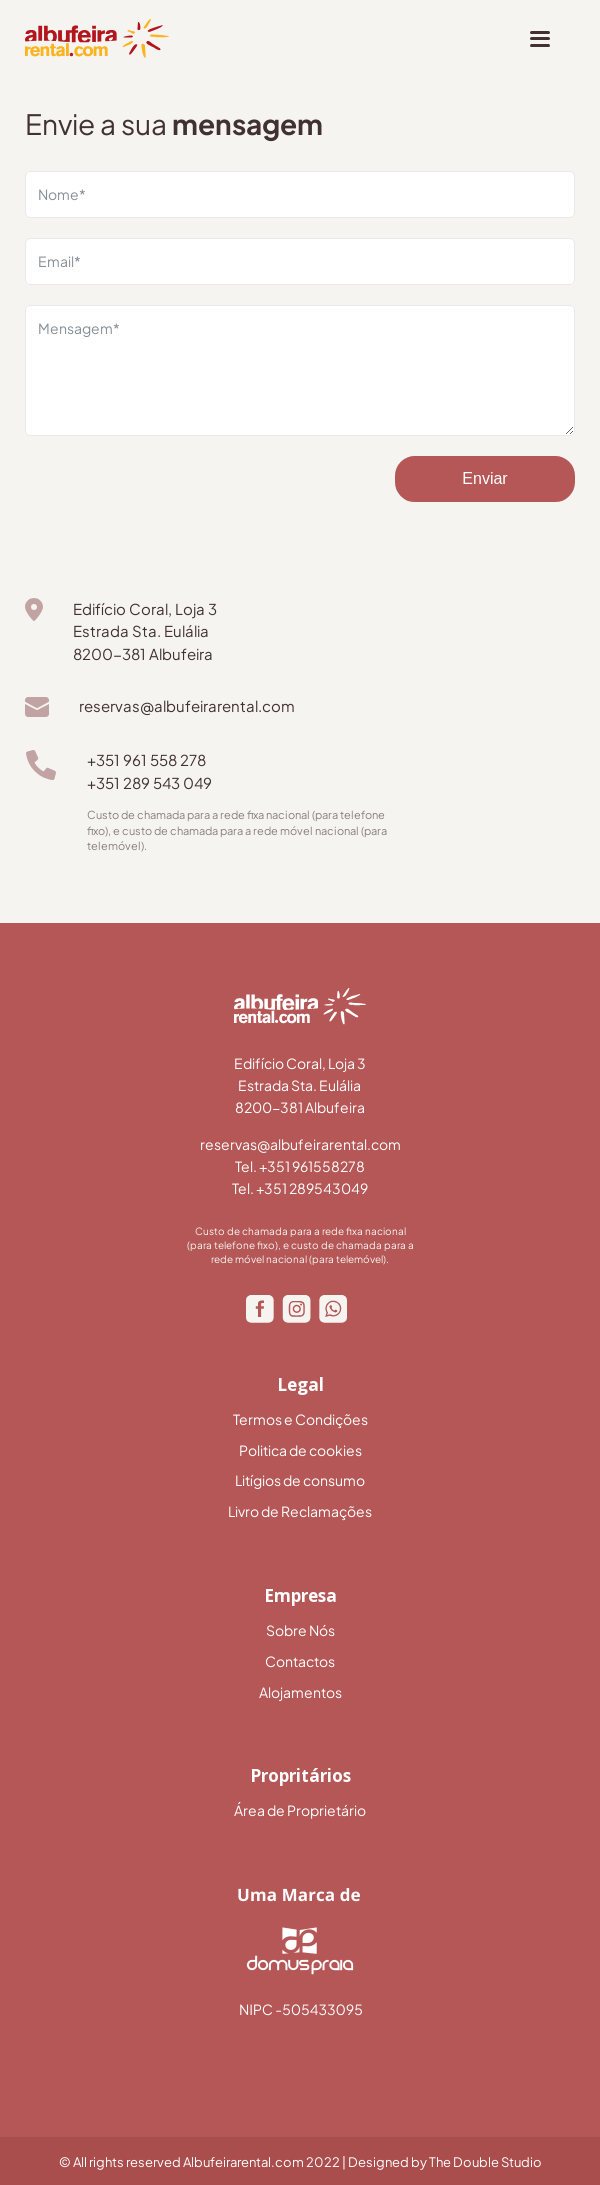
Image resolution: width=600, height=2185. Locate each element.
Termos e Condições (300, 1419)
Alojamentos (300, 1692)
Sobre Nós (300, 1630)
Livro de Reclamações (300, 1511)
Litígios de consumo (300, 1480)
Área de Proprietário (300, 1810)
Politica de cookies (300, 1450)
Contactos (300, 1661)
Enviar (484, 478)
